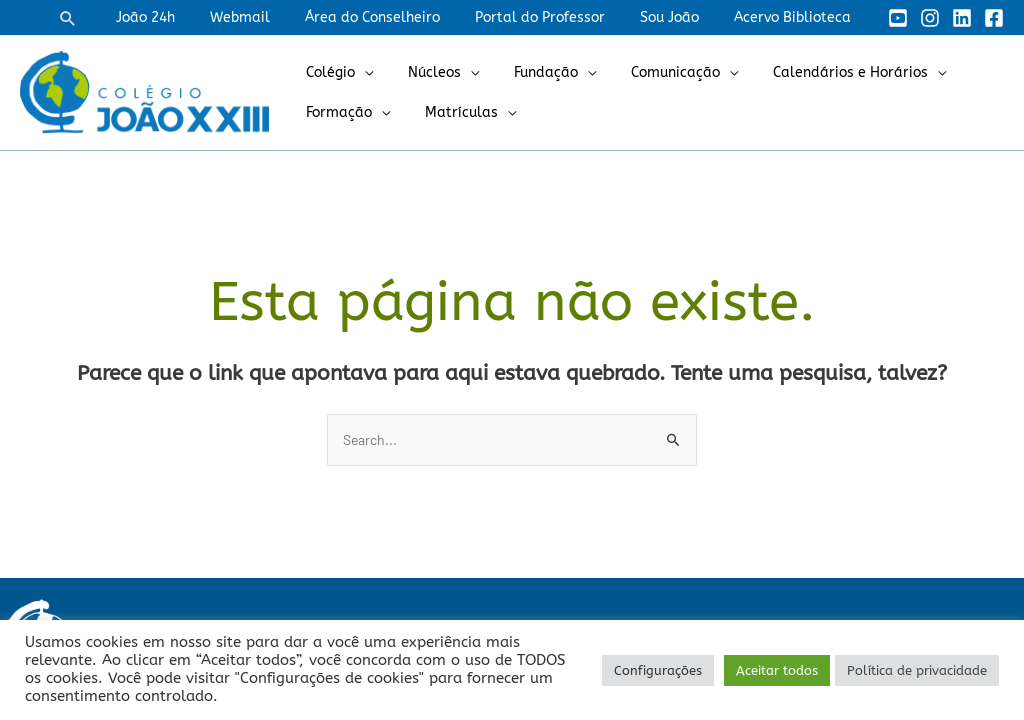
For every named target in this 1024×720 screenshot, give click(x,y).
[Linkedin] (962, 18)
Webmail (271, 17)
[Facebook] (994, 18)
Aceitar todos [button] (777, 670)
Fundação (529, 72)
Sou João (679, 17)
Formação (336, 112)
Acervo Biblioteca (795, 17)
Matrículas (451, 112)
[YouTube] (898, 18)
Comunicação (651, 72)
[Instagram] (930, 18)
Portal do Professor (557, 17)
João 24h (183, 17)
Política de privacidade (917, 670)
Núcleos (424, 72)
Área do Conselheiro (396, 17)
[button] (110, 18)
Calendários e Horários (819, 72)
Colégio (327, 72)
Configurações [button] (658, 670)
